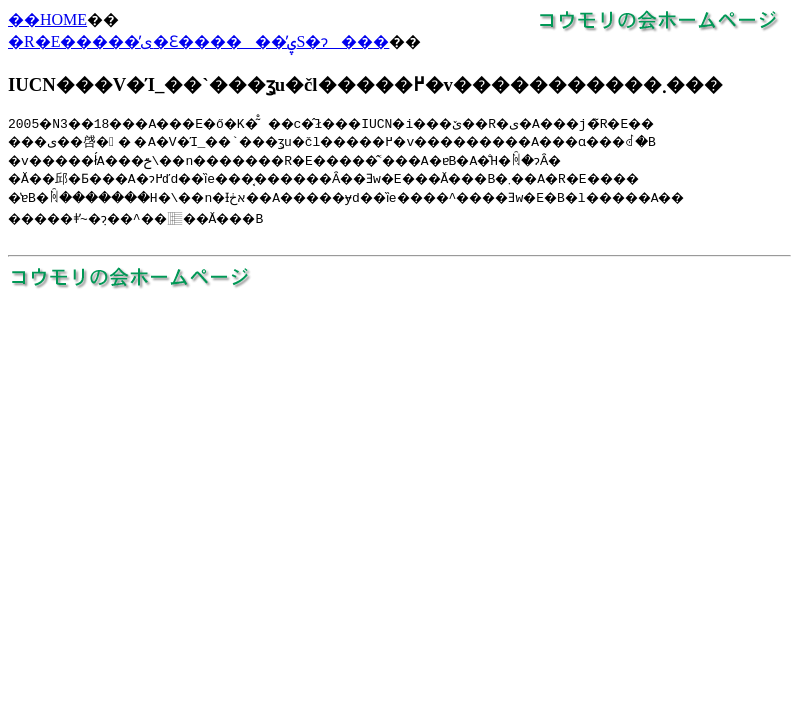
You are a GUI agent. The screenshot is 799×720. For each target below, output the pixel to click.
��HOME (47, 19)
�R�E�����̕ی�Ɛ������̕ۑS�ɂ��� (198, 41)
